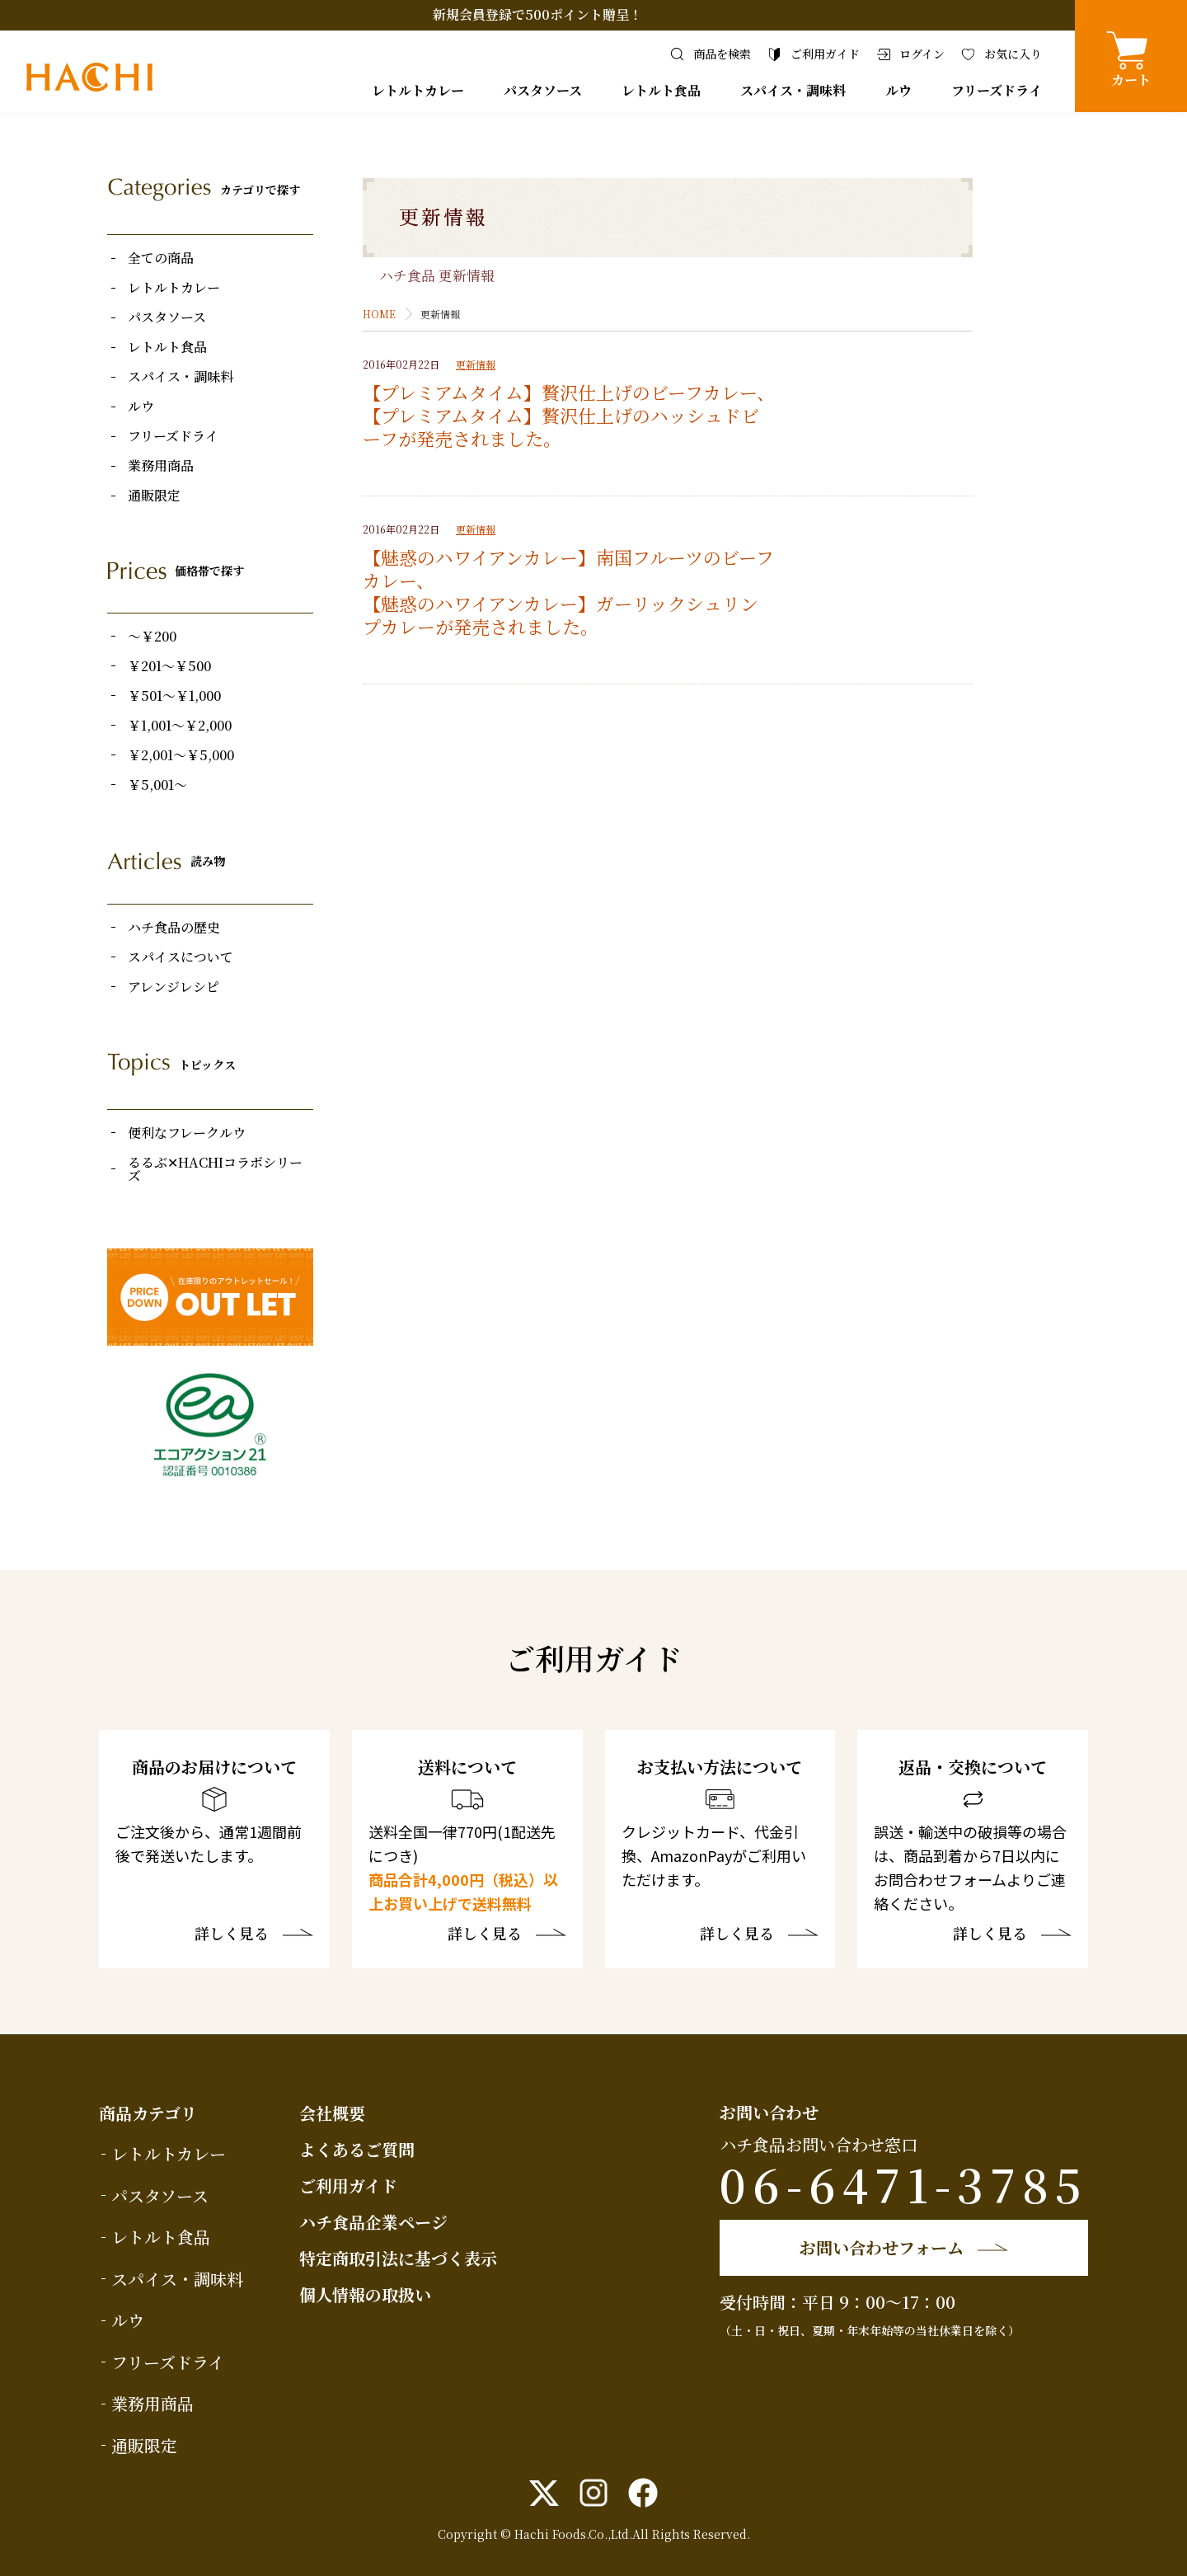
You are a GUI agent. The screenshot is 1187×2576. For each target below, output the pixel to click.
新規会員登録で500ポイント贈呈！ (537, 14)
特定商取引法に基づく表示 (398, 2258)
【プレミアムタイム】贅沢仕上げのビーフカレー (560, 392)
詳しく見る (232, 1934)
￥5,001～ (157, 785)
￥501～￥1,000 (174, 696)
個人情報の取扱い (365, 2294)
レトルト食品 (661, 90)
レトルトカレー (418, 90)
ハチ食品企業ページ (373, 2222)
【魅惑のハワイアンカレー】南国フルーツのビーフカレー (568, 568)
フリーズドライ (996, 90)
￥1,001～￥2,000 (180, 725)
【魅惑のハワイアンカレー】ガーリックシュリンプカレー (560, 614)
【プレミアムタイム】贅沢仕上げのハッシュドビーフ (561, 426)
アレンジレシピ (173, 987)
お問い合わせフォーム (882, 2247)
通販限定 (154, 495)
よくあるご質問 (357, 2149)
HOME (379, 314)
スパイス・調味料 (793, 90)
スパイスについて (180, 957)
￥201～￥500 (169, 666)
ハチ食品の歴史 (174, 927)
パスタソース (543, 90)
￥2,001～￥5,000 (181, 755)
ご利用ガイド (348, 2186)
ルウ (898, 90)
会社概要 (332, 2113)
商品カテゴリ (148, 2113)
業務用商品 (161, 465)
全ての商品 (161, 258)
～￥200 (152, 636)
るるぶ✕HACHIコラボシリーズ (215, 1169)
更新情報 (475, 364)
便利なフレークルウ (187, 1133)
